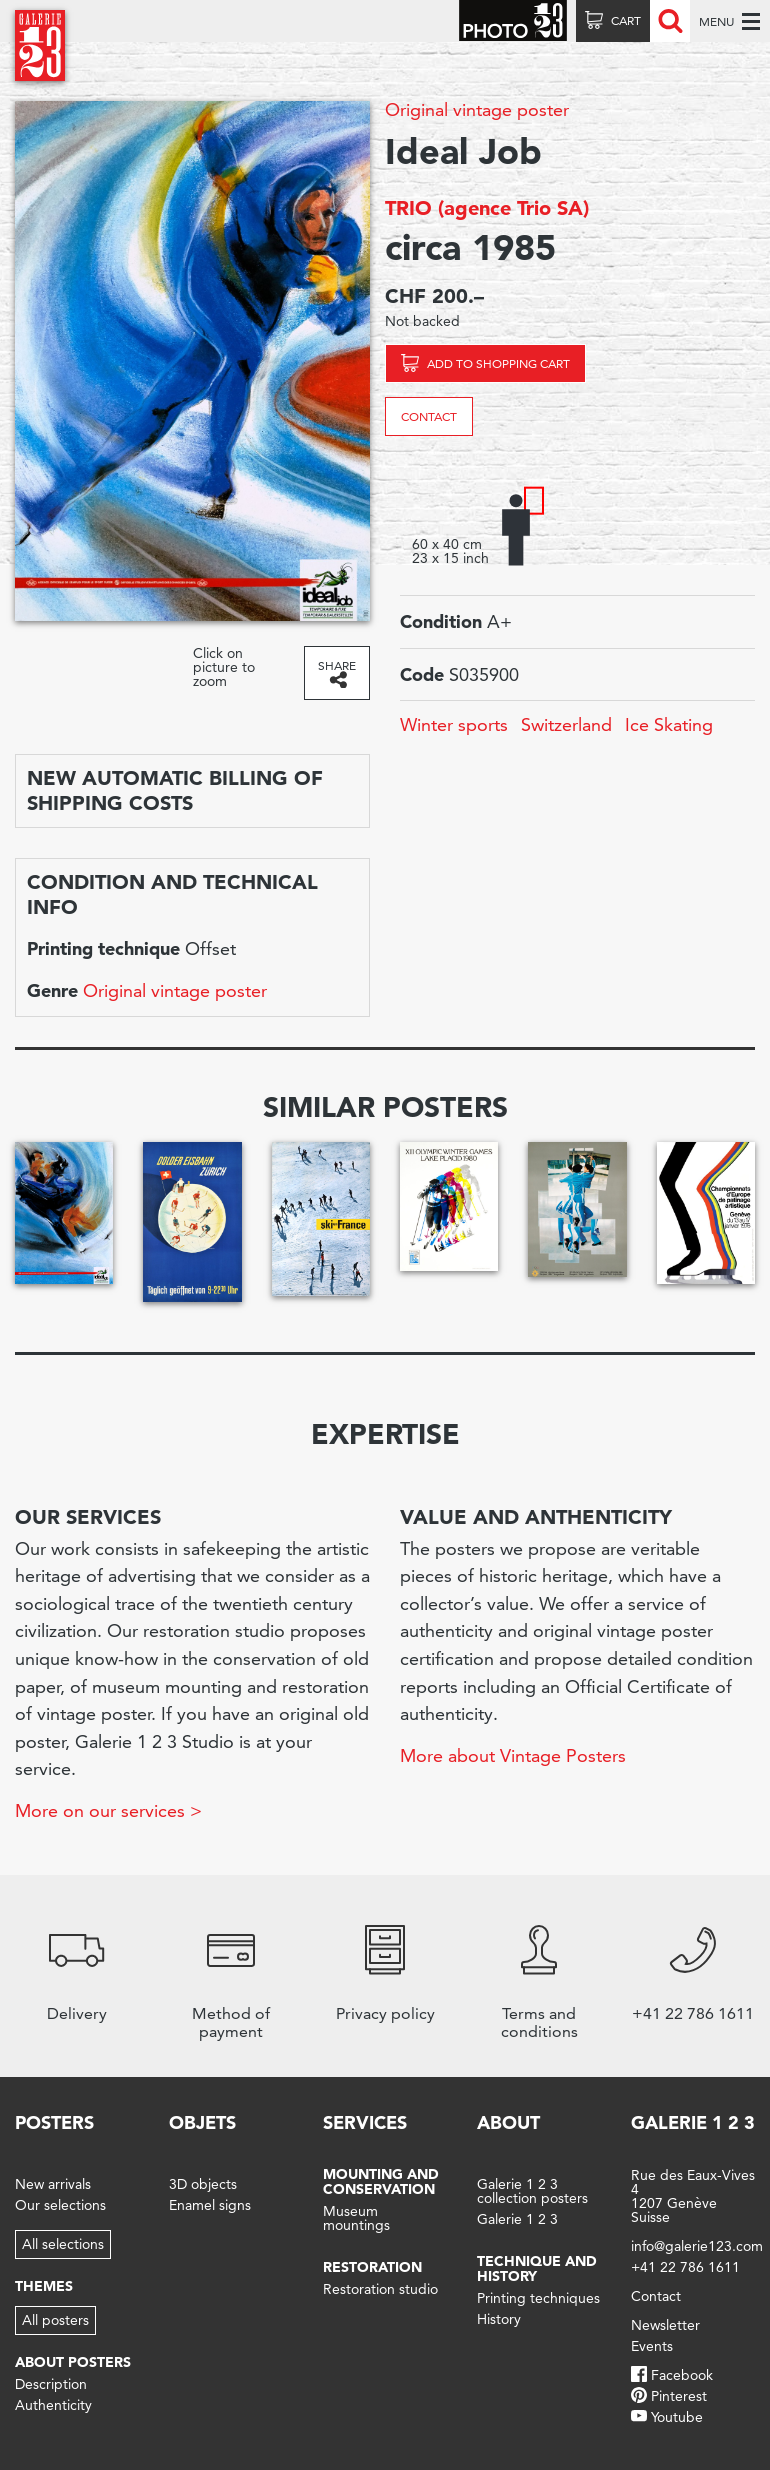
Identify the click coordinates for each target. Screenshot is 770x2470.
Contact (429, 416)
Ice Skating (669, 724)
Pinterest (679, 2396)
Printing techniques (538, 2298)
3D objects (203, 2184)
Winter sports (454, 724)
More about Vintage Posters (513, 1755)
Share (337, 665)
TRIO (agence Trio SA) (487, 208)
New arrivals (53, 2184)
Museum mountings (356, 2218)
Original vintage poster (477, 109)
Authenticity (53, 2405)
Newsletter (665, 2325)
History (499, 2319)
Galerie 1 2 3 (517, 2219)
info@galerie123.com (697, 2246)
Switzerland (566, 724)
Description (51, 2384)
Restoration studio (380, 2289)
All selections (63, 2244)
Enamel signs (210, 2205)
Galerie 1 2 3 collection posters (532, 2191)
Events (652, 2346)
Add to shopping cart (498, 363)
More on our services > (108, 1810)
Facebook (682, 2375)
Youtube (677, 2417)
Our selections (60, 2205)
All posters (55, 2320)
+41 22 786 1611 (685, 2267)
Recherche (670, 21)
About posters (73, 2362)
